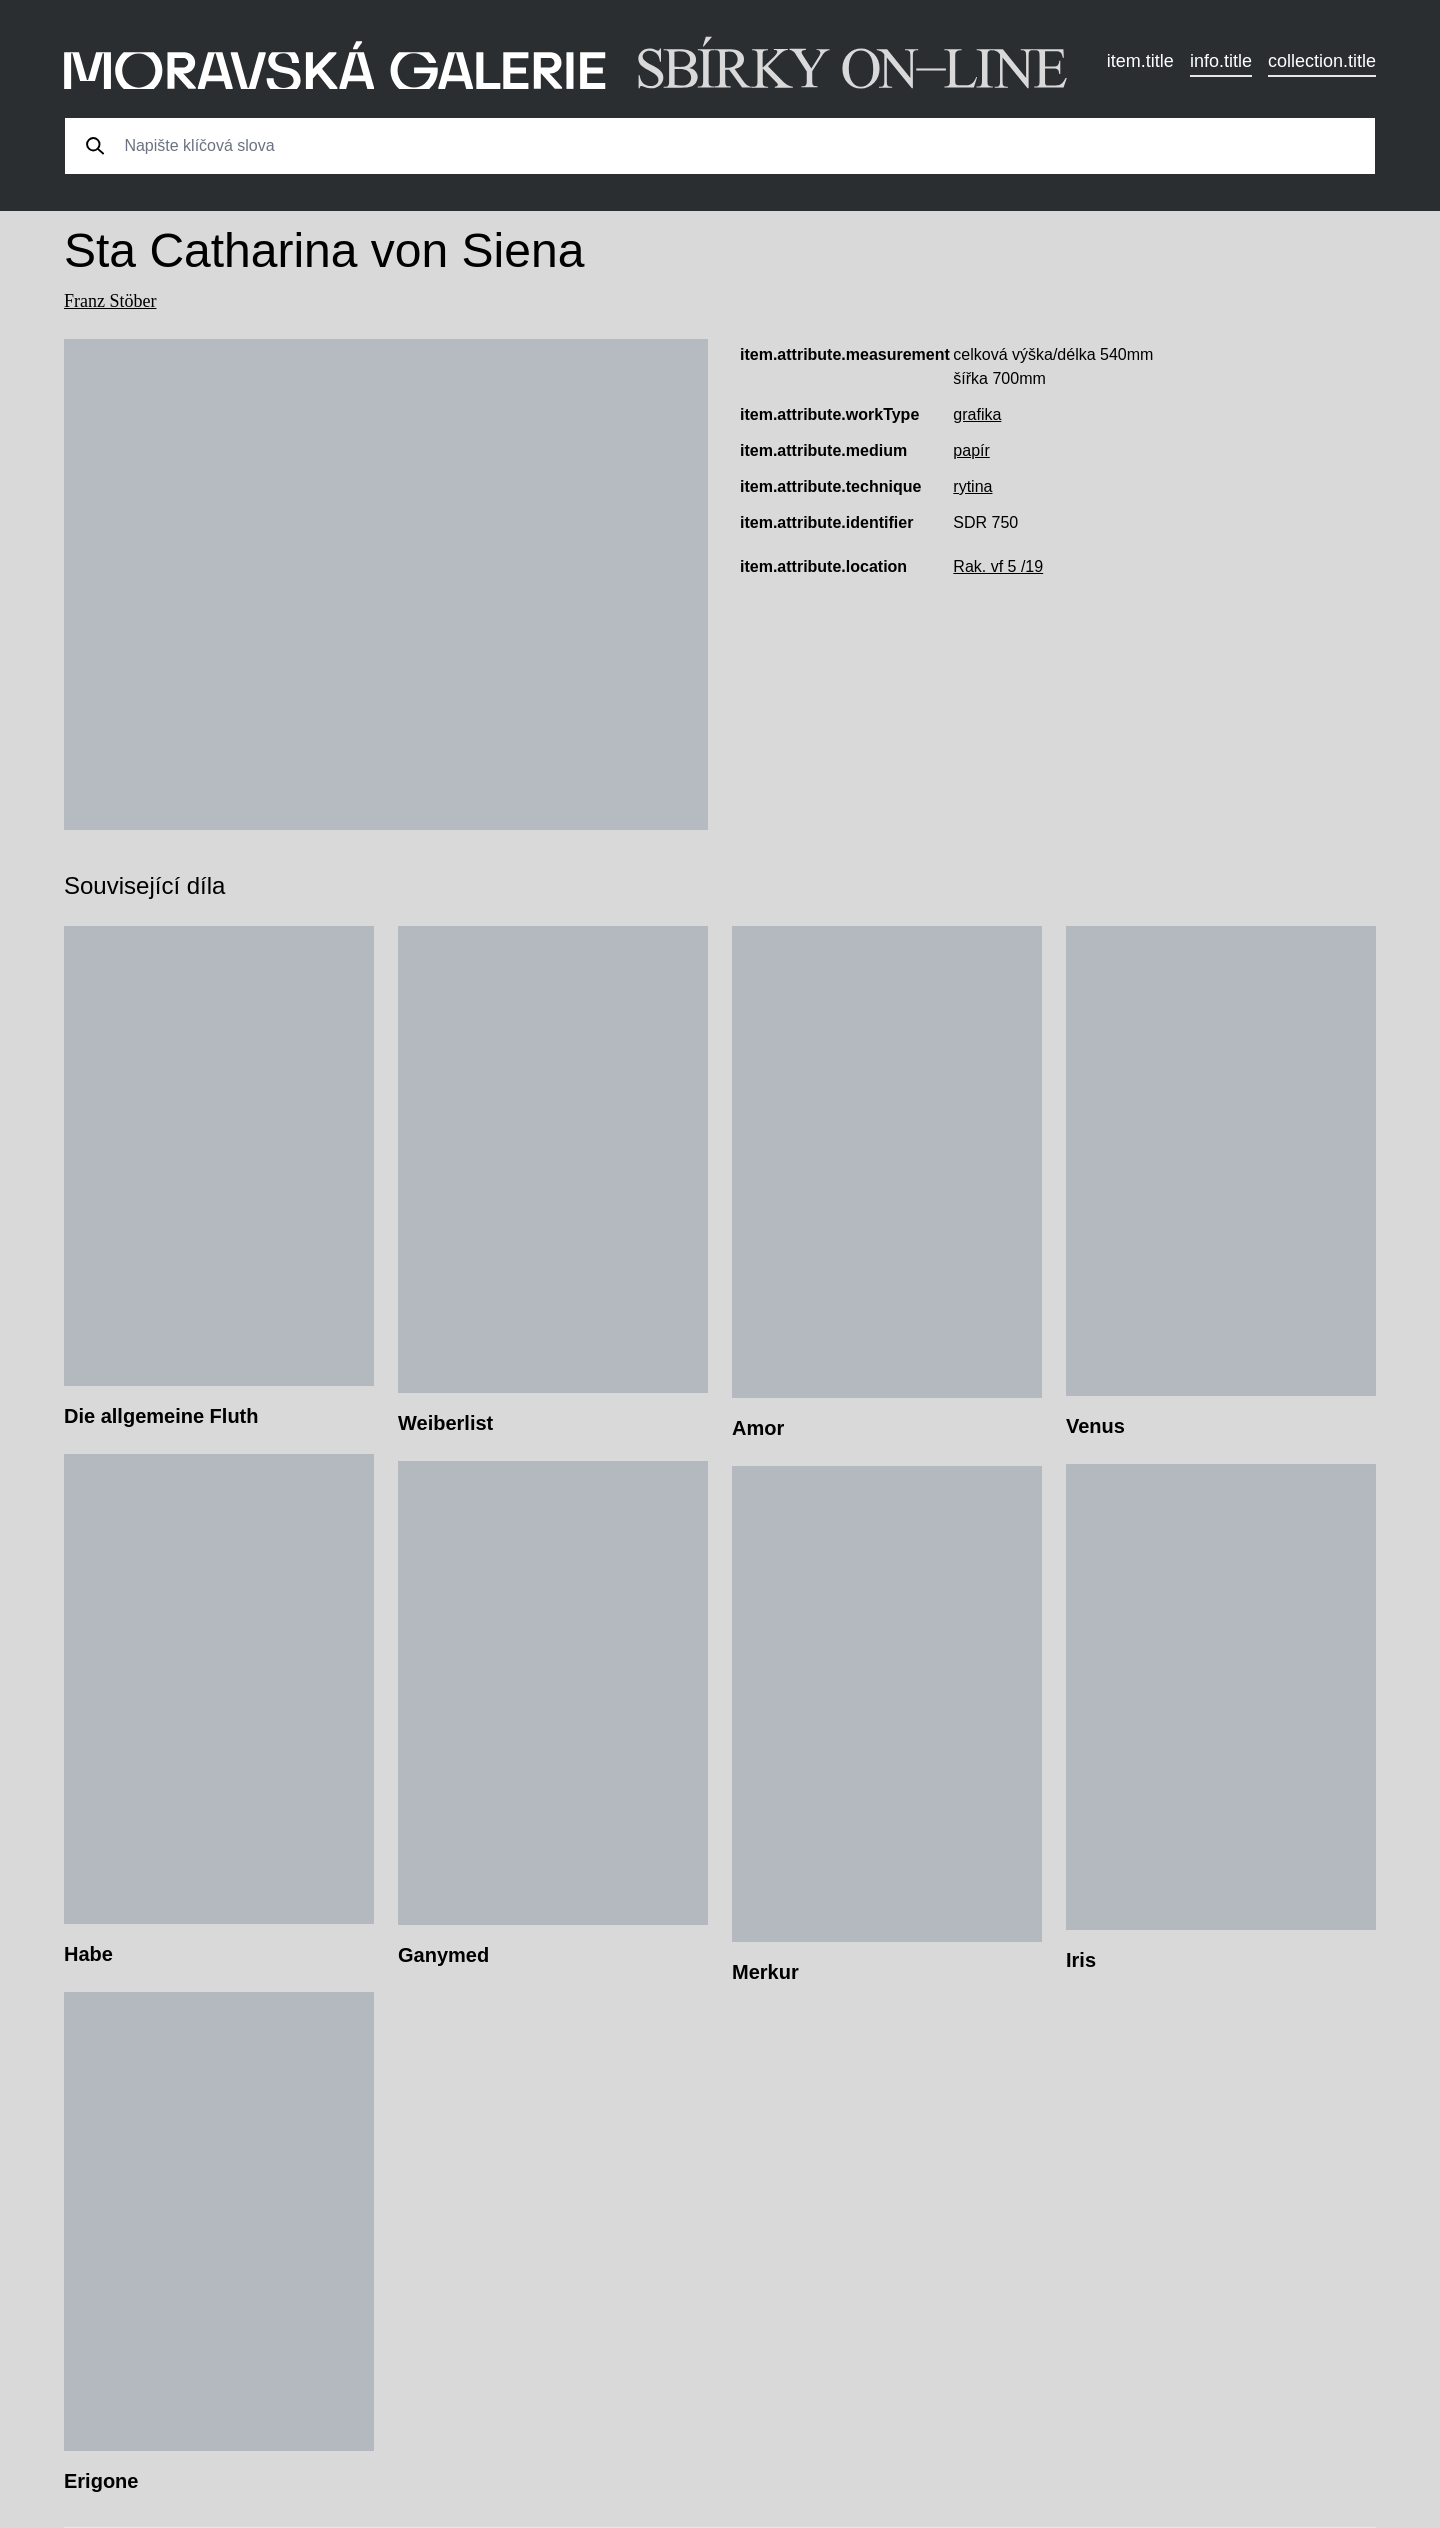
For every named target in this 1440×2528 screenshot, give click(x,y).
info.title (1221, 61)
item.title (1140, 61)
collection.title (1322, 61)
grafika (977, 414)
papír (971, 450)
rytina (972, 486)
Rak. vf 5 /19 (998, 566)
